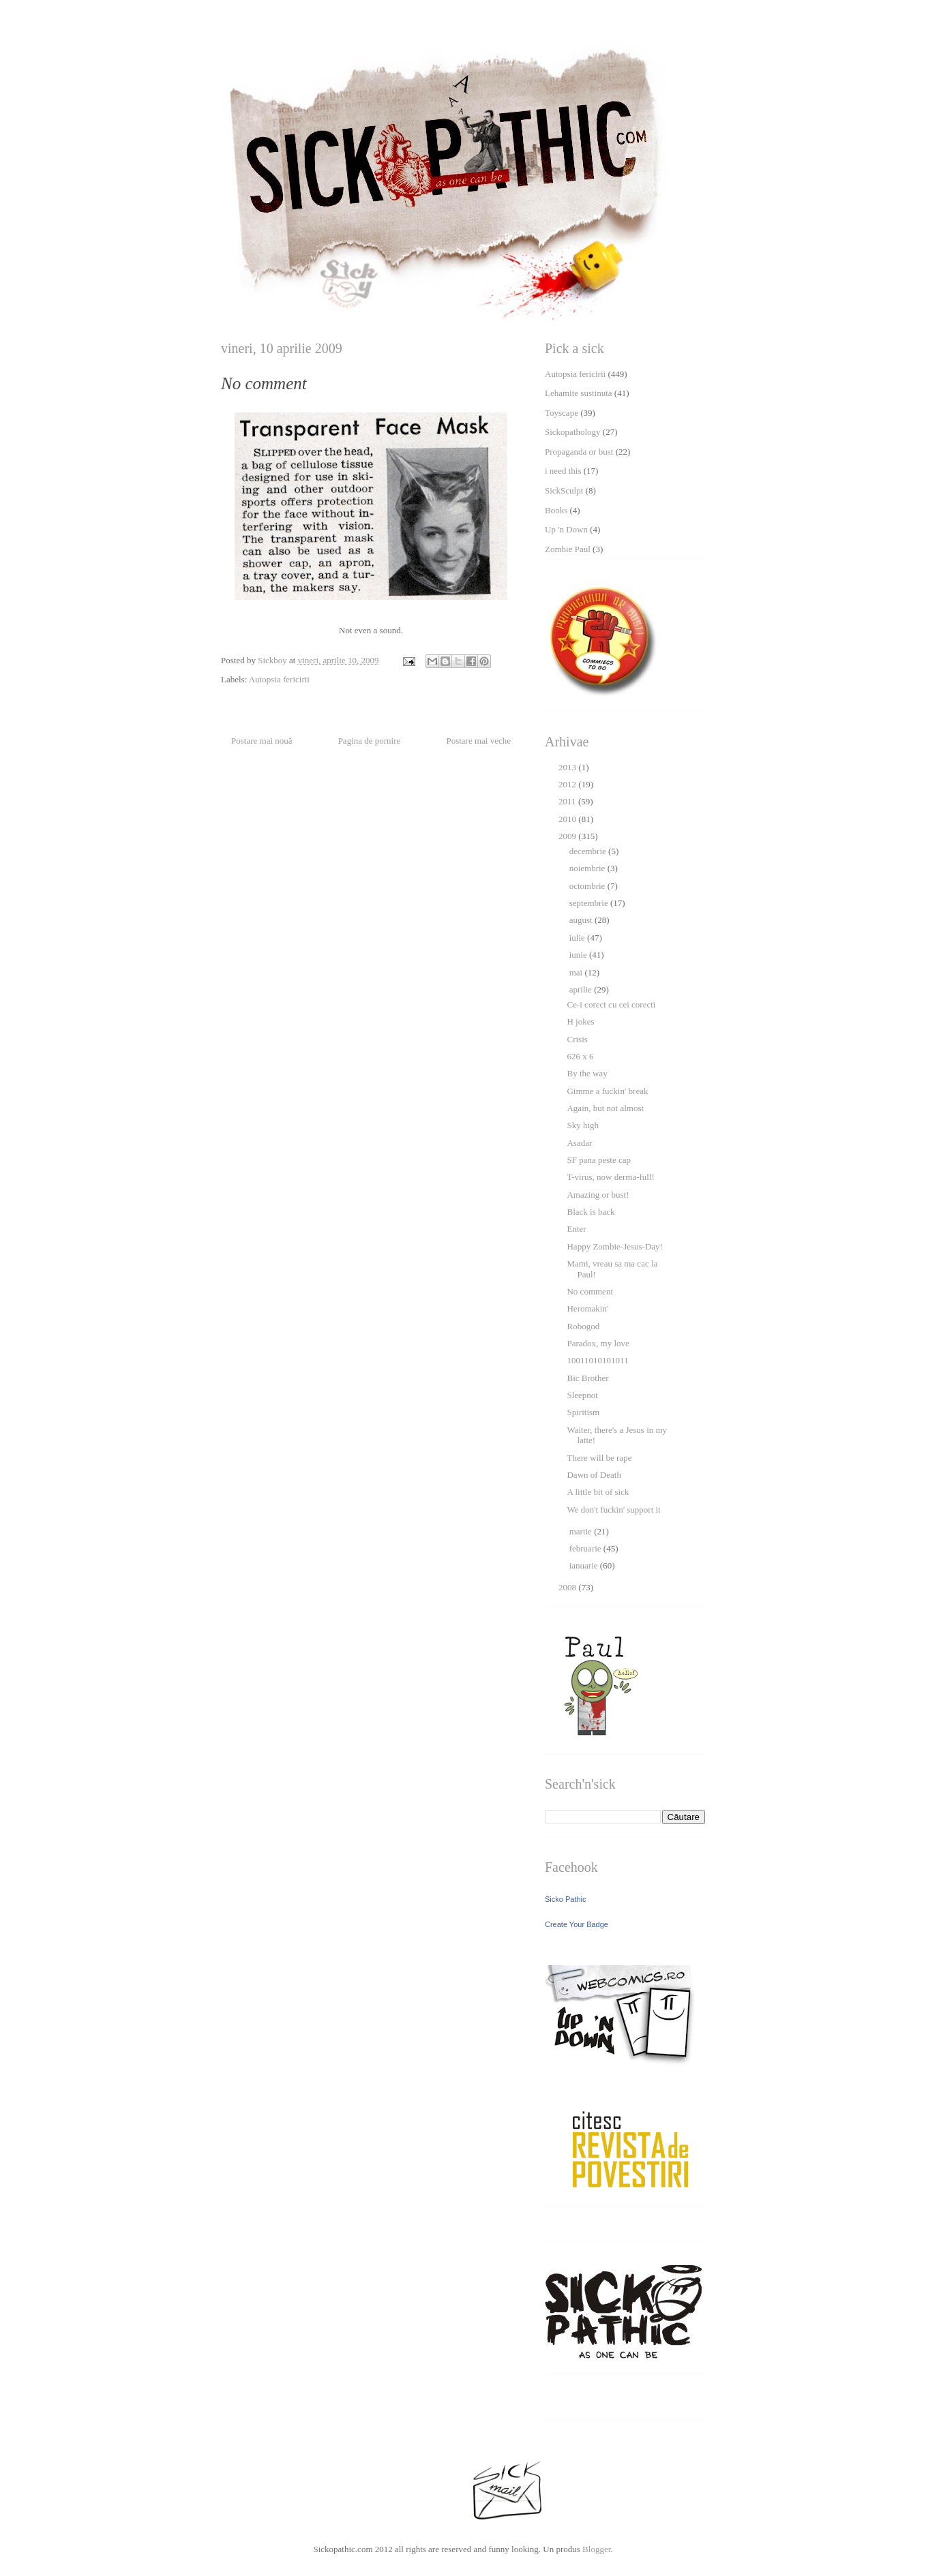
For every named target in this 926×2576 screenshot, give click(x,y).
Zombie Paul (568, 549)
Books (556, 510)
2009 (568, 836)
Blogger (596, 2549)
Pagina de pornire (369, 741)
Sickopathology (573, 432)
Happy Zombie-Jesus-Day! (614, 1246)
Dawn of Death (594, 1475)
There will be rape (599, 1458)
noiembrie (588, 868)
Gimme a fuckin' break (607, 1091)
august (582, 920)
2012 (568, 784)
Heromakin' (587, 1308)
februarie (586, 1548)
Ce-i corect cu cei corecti (611, 1004)
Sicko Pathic (565, 1899)
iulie (578, 938)
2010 (568, 819)
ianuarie (584, 1565)
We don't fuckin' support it (613, 1509)
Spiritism (583, 1412)
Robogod (583, 1326)
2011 (568, 801)
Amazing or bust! (598, 1194)
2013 (568, 767)
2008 (568, 1587)
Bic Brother (587, 1378)
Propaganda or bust (579, 451)
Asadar (579, 1143)
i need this (563, 471)
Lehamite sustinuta (578, 393)
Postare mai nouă (262, 741)
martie (581, 1531)
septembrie (589, 903)
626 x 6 (580, 1056)
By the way (587, 1073)
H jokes (580, 1021)
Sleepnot (582, 1395)
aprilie (581, 989)
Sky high (583, 1125)
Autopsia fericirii (279, 679)
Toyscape (561, 413)
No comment (590, 1291)
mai (577, 972)
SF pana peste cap (599, 1160)
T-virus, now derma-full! (610, 1177)
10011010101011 (597, 1360)
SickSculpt (564, 490)
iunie (579, 955)
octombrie (588, 886)
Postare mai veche (478, 741)
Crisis (577, 1039)
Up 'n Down (566, 529)
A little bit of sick (598, 1492)
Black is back (590, 1212)
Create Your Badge (576, 1924)
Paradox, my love (598, 1343)
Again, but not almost (605, 1108)
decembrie (588, 851)
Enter (576, 1229)
